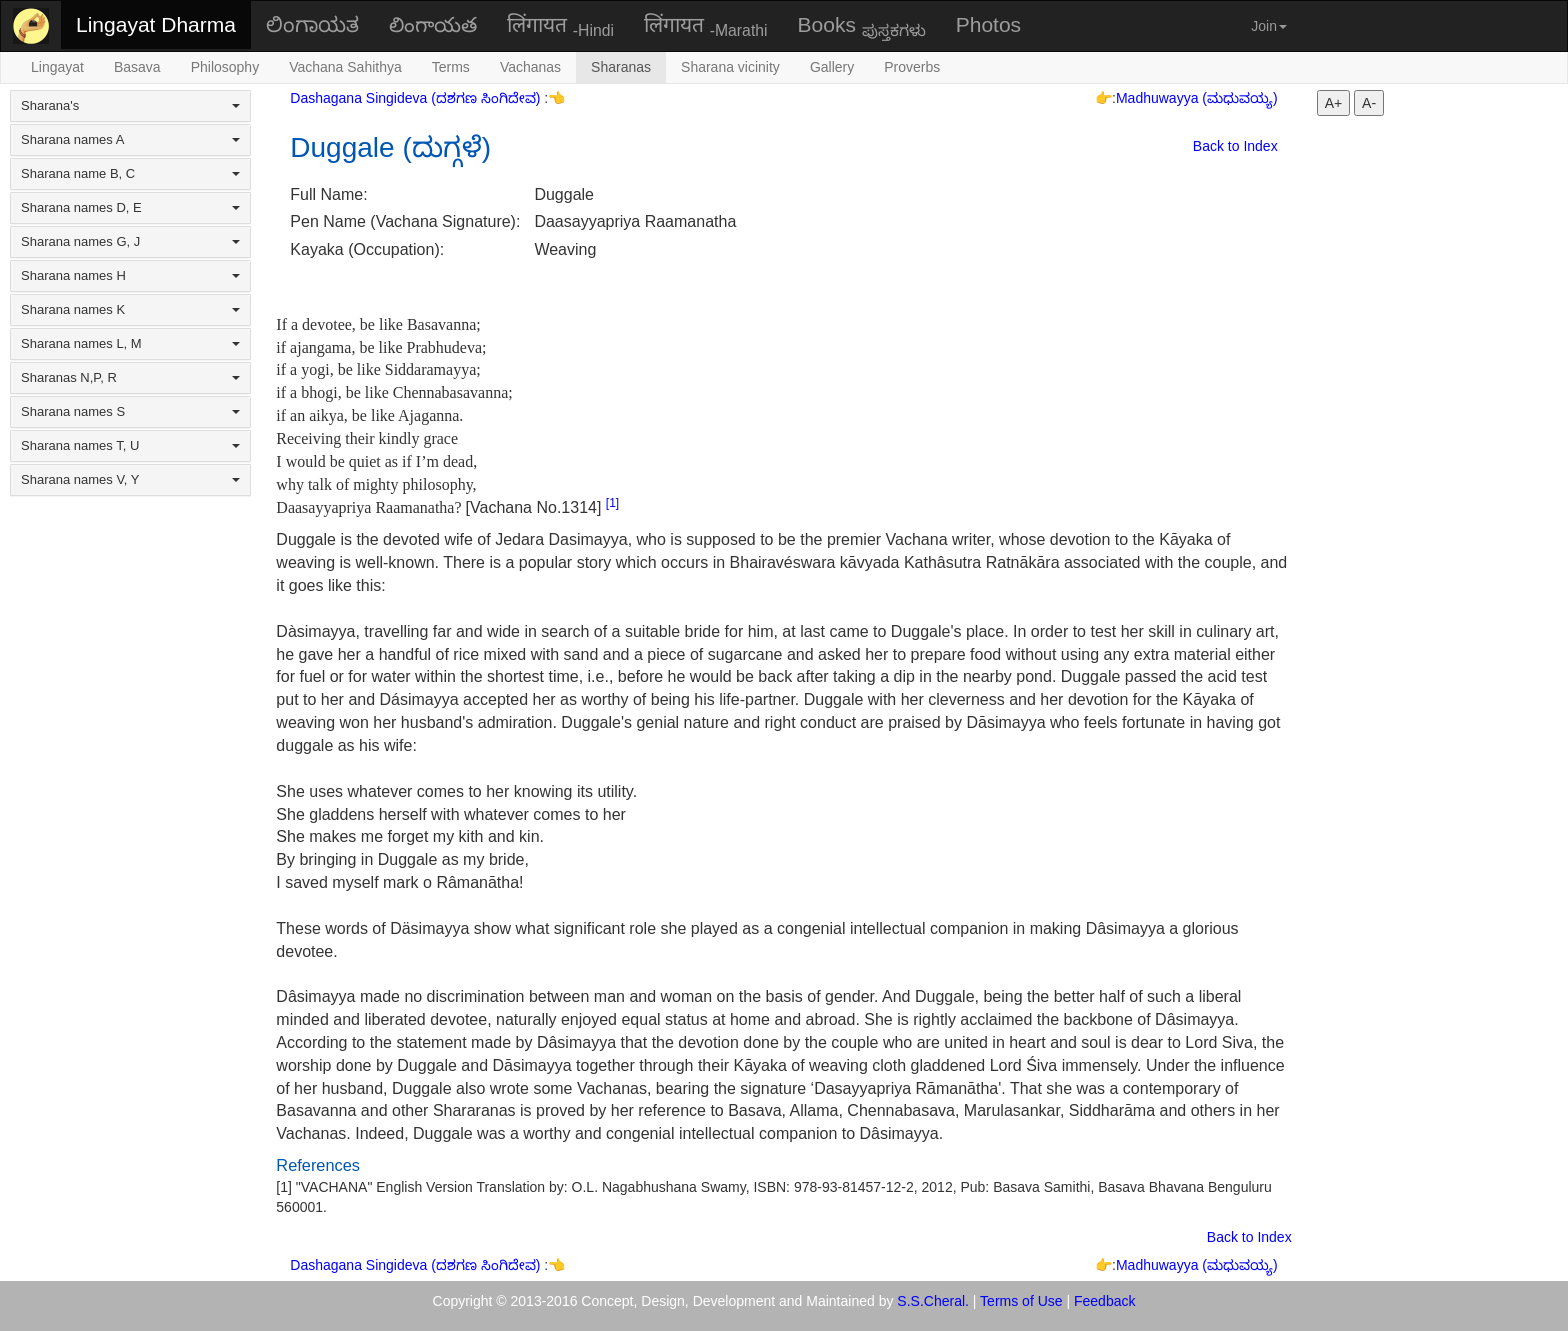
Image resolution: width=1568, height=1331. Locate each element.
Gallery (832, 67)
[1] (612, 503)
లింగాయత (433, 24)
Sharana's (130, 105)
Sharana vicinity (730, 67)
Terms (451, 67)
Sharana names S (130, 411)
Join (1269, 26)
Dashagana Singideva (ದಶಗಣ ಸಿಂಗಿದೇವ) (417, 98)
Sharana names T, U (130, 445)
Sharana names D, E (130, 207)
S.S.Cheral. (933, 1301)
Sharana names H (130, 275)
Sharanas (621, 67)
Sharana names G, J (130, 241)
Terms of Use (1021, 1301)
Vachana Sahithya (345, 67)
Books (862, 26)
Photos (988, 24)
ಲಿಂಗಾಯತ (312, 24)
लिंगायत (560, 26)
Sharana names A (130, 139)
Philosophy (225, 67)
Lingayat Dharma (156, 24)
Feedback (1104, 1301)
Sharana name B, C (130, 173)
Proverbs (912, 67)
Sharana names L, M (130, 343)
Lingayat (57, 67)
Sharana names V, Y (130, 479)
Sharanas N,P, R (130, 377)
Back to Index (1235, 146)
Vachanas (530, 67)
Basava (137, 67)
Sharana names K (130, 309)
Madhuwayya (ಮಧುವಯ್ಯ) (1197, 98)
